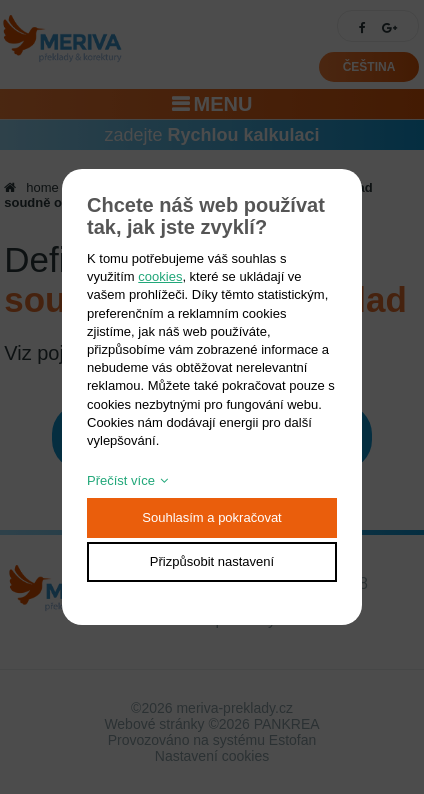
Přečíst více (121, 480)
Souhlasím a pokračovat (211, 517)
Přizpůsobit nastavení (212, 561)
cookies (160, 276)
